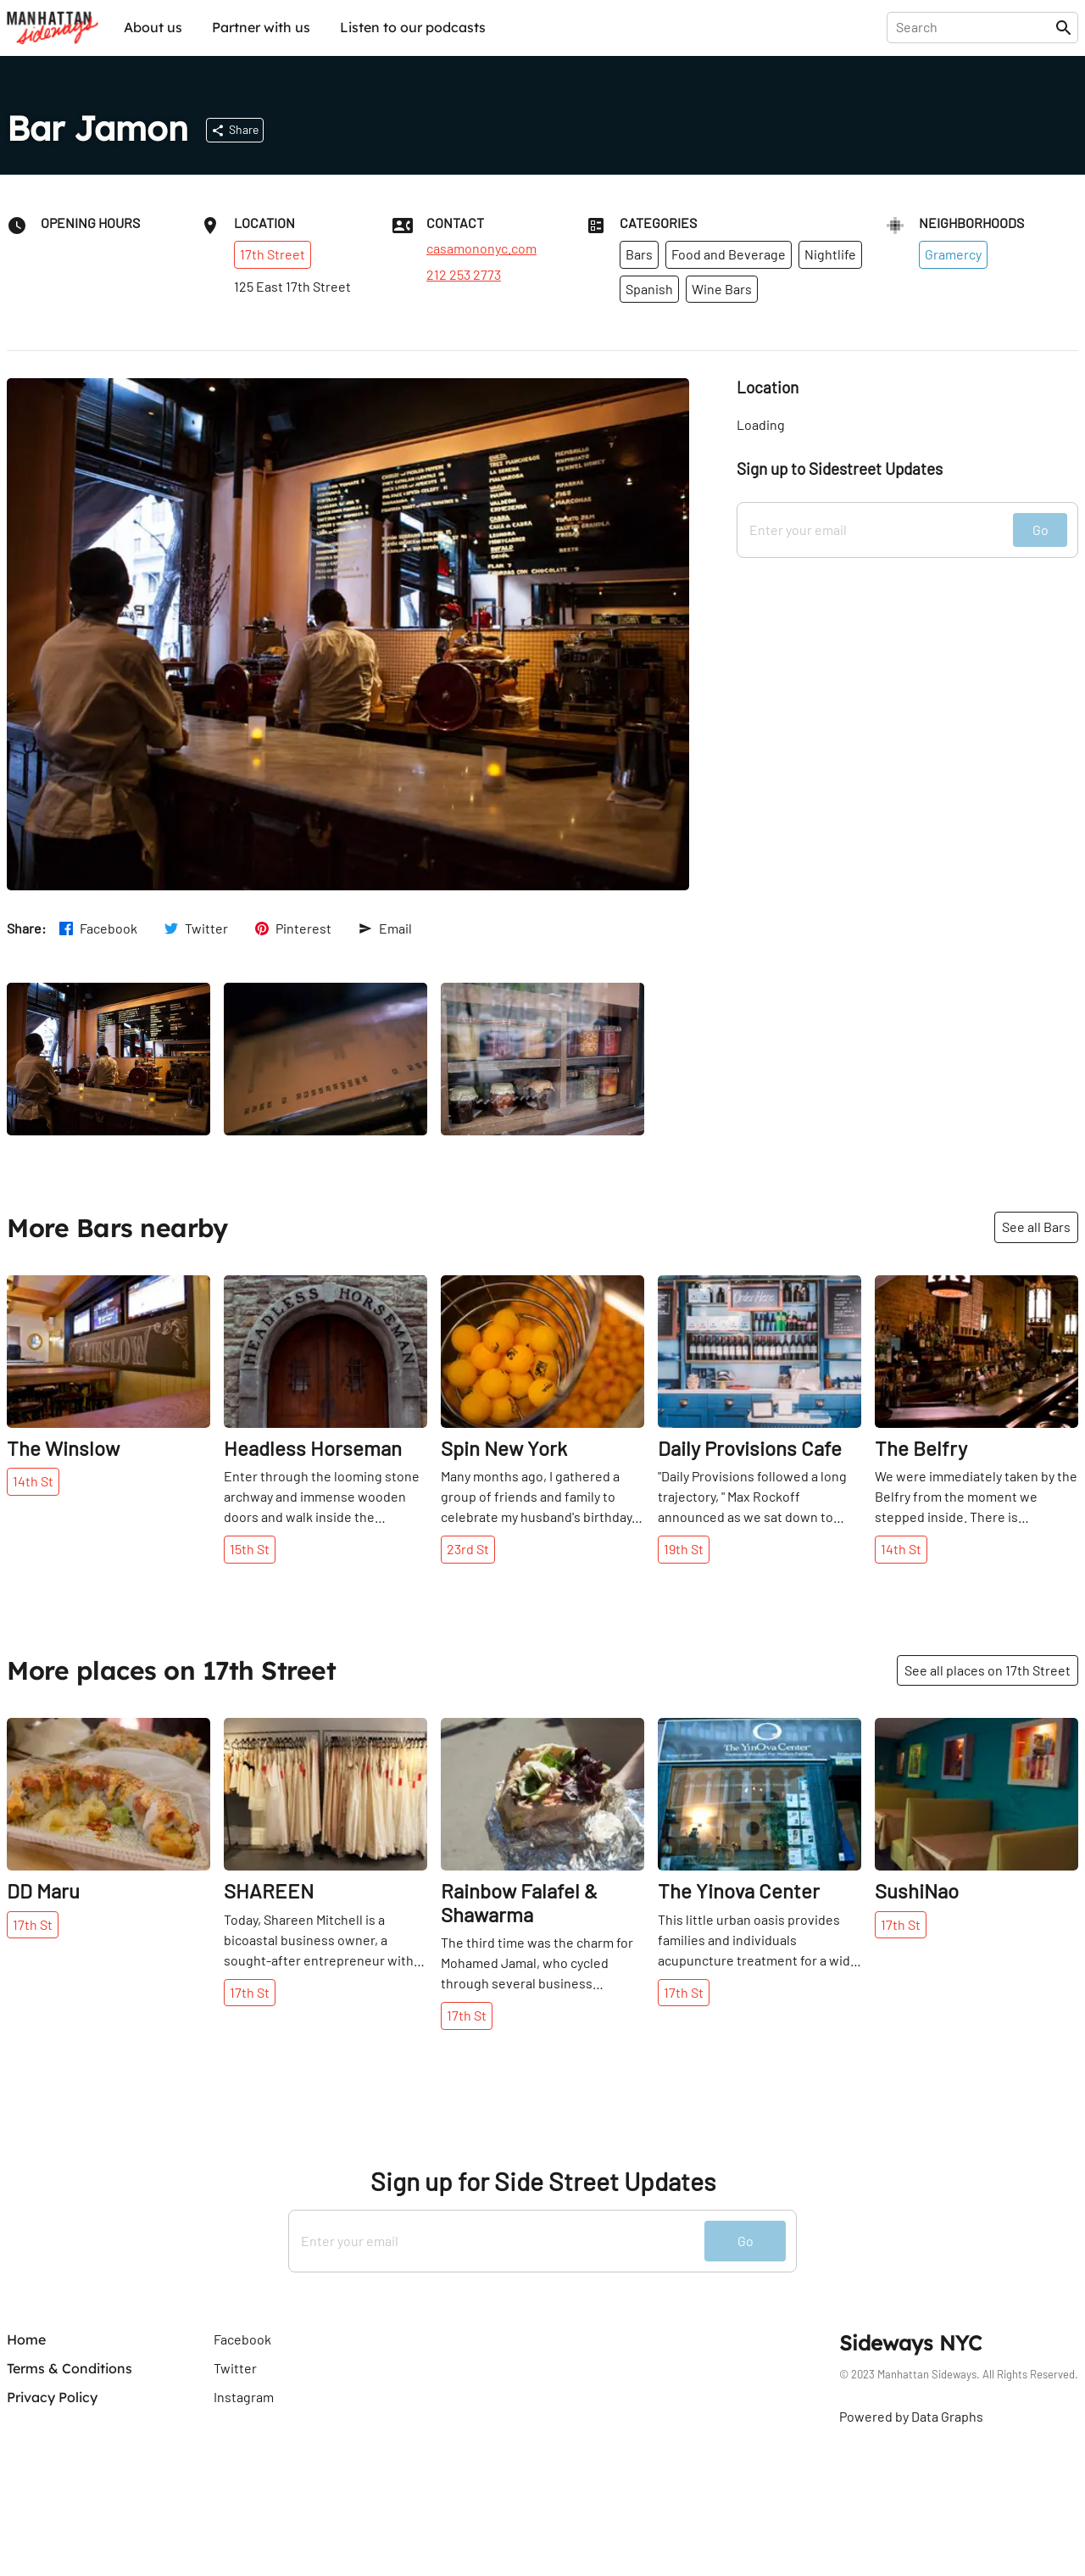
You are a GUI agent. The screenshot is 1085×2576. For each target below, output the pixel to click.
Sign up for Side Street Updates (542, 2181)
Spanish (649, 289)
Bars (639, 254)
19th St (684, 1549)
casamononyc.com (481, 248)
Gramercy (953, 254)
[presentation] (974, 27)
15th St (250, 1549)
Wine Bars (722, 289)
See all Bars (1036, 1226)
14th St (33, 1481)
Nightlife (830, 254)
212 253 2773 (463, 274)
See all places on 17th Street (987, 1670)
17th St (33, 1924)
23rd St (468, 1549)
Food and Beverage (728, 254)
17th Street (272, 254)
